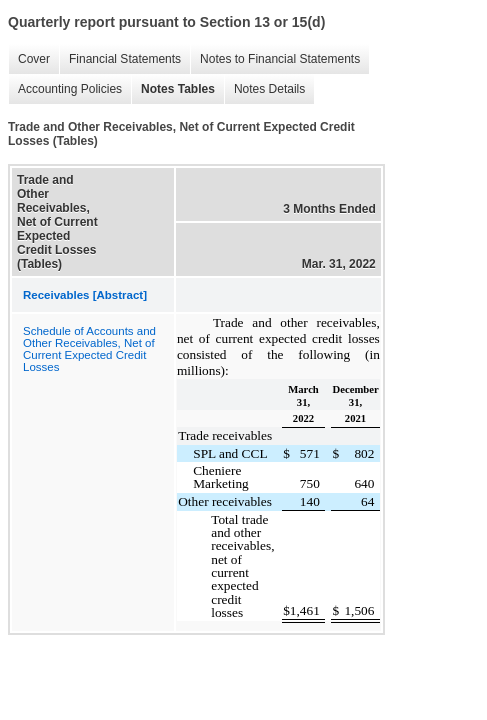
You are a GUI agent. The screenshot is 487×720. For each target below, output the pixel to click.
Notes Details (269, 89)
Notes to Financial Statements (280, 59)
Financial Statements (125, 59)
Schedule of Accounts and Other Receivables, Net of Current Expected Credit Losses (89, 349)
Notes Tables (178, 89)
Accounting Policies (70, 89)
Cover (34, 59)
